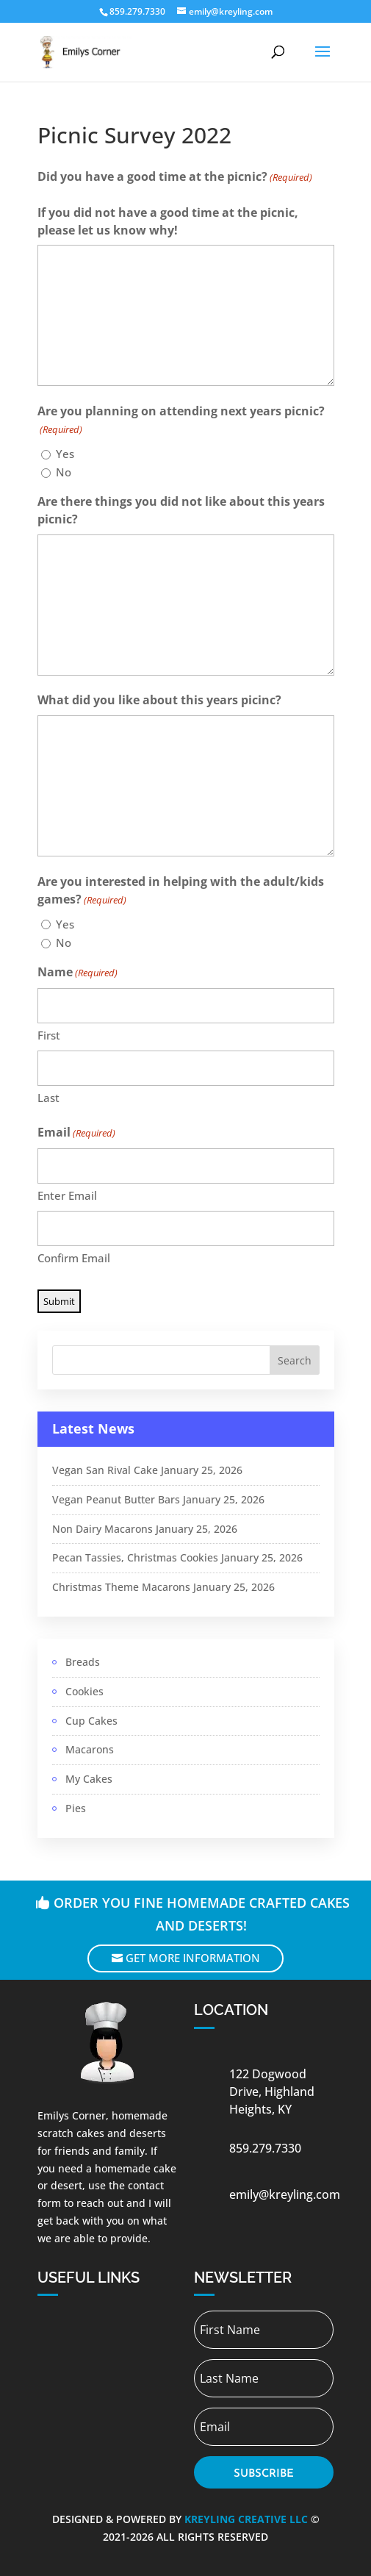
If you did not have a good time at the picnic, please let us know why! (167, 221)
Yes (65, 453)
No (63, 472)
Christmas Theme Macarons (121, 1587)
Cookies (84, 1691)
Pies (75, 1808)
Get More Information (193, 1957)
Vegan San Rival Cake (105, 1470)
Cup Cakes (91, 1721)
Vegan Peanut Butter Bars (116, 1499)
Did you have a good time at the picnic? (174, 177)
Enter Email (67, 1195)
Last (48, 1097)
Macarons (89, 1749)
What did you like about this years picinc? (159, 700)
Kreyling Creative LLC (246, 2519)
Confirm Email (73, 1258)
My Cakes (88, 1779)
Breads (82, 1662)
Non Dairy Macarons (102, 1529)
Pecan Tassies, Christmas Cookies (135, 1557)
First (48, 1035)
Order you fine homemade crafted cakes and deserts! (202, 1914)
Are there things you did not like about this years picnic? (181, 510)
